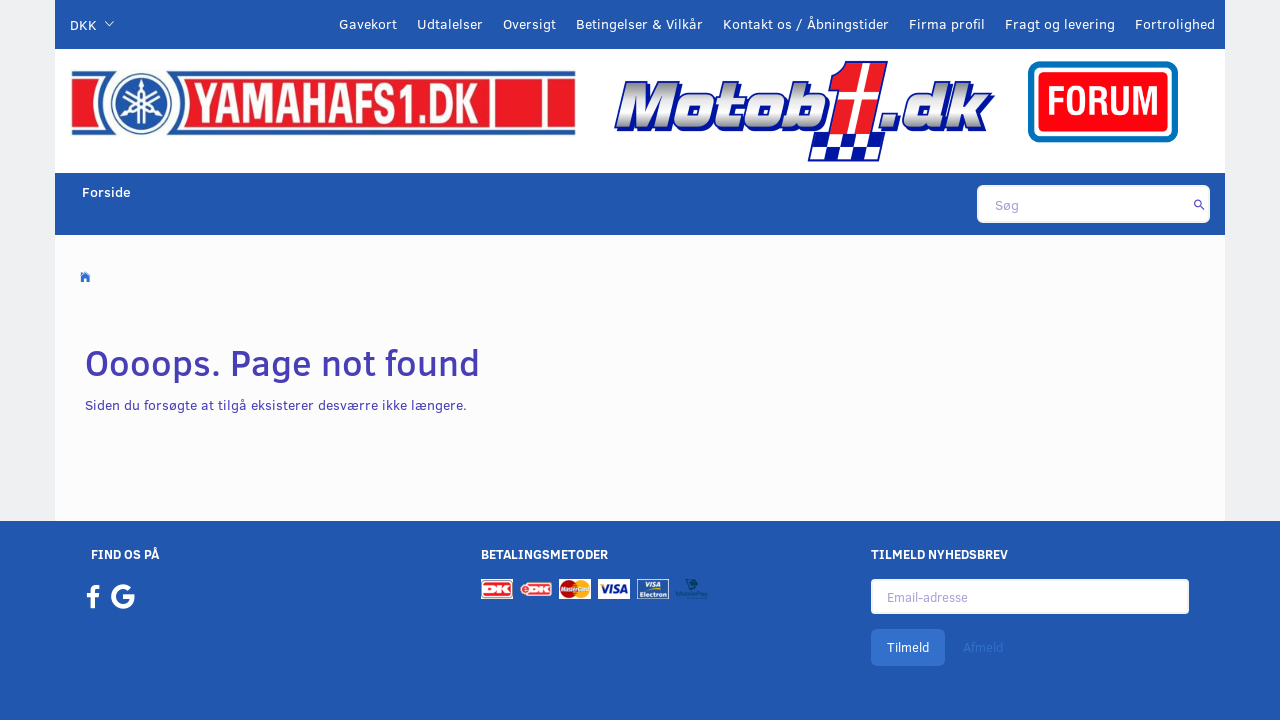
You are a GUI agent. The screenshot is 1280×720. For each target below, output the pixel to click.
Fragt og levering (1060, 23)
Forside (106, 191)
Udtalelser (450, 23)
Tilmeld (908, 647)
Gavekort (368, 23)
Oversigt (529, 23)
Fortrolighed (1175, 23)
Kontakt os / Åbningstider (806, 23)
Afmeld (983, 647)
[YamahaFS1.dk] (323, 101)
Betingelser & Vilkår (639, 23)
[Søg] (1199, 204)
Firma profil (947, 23)
